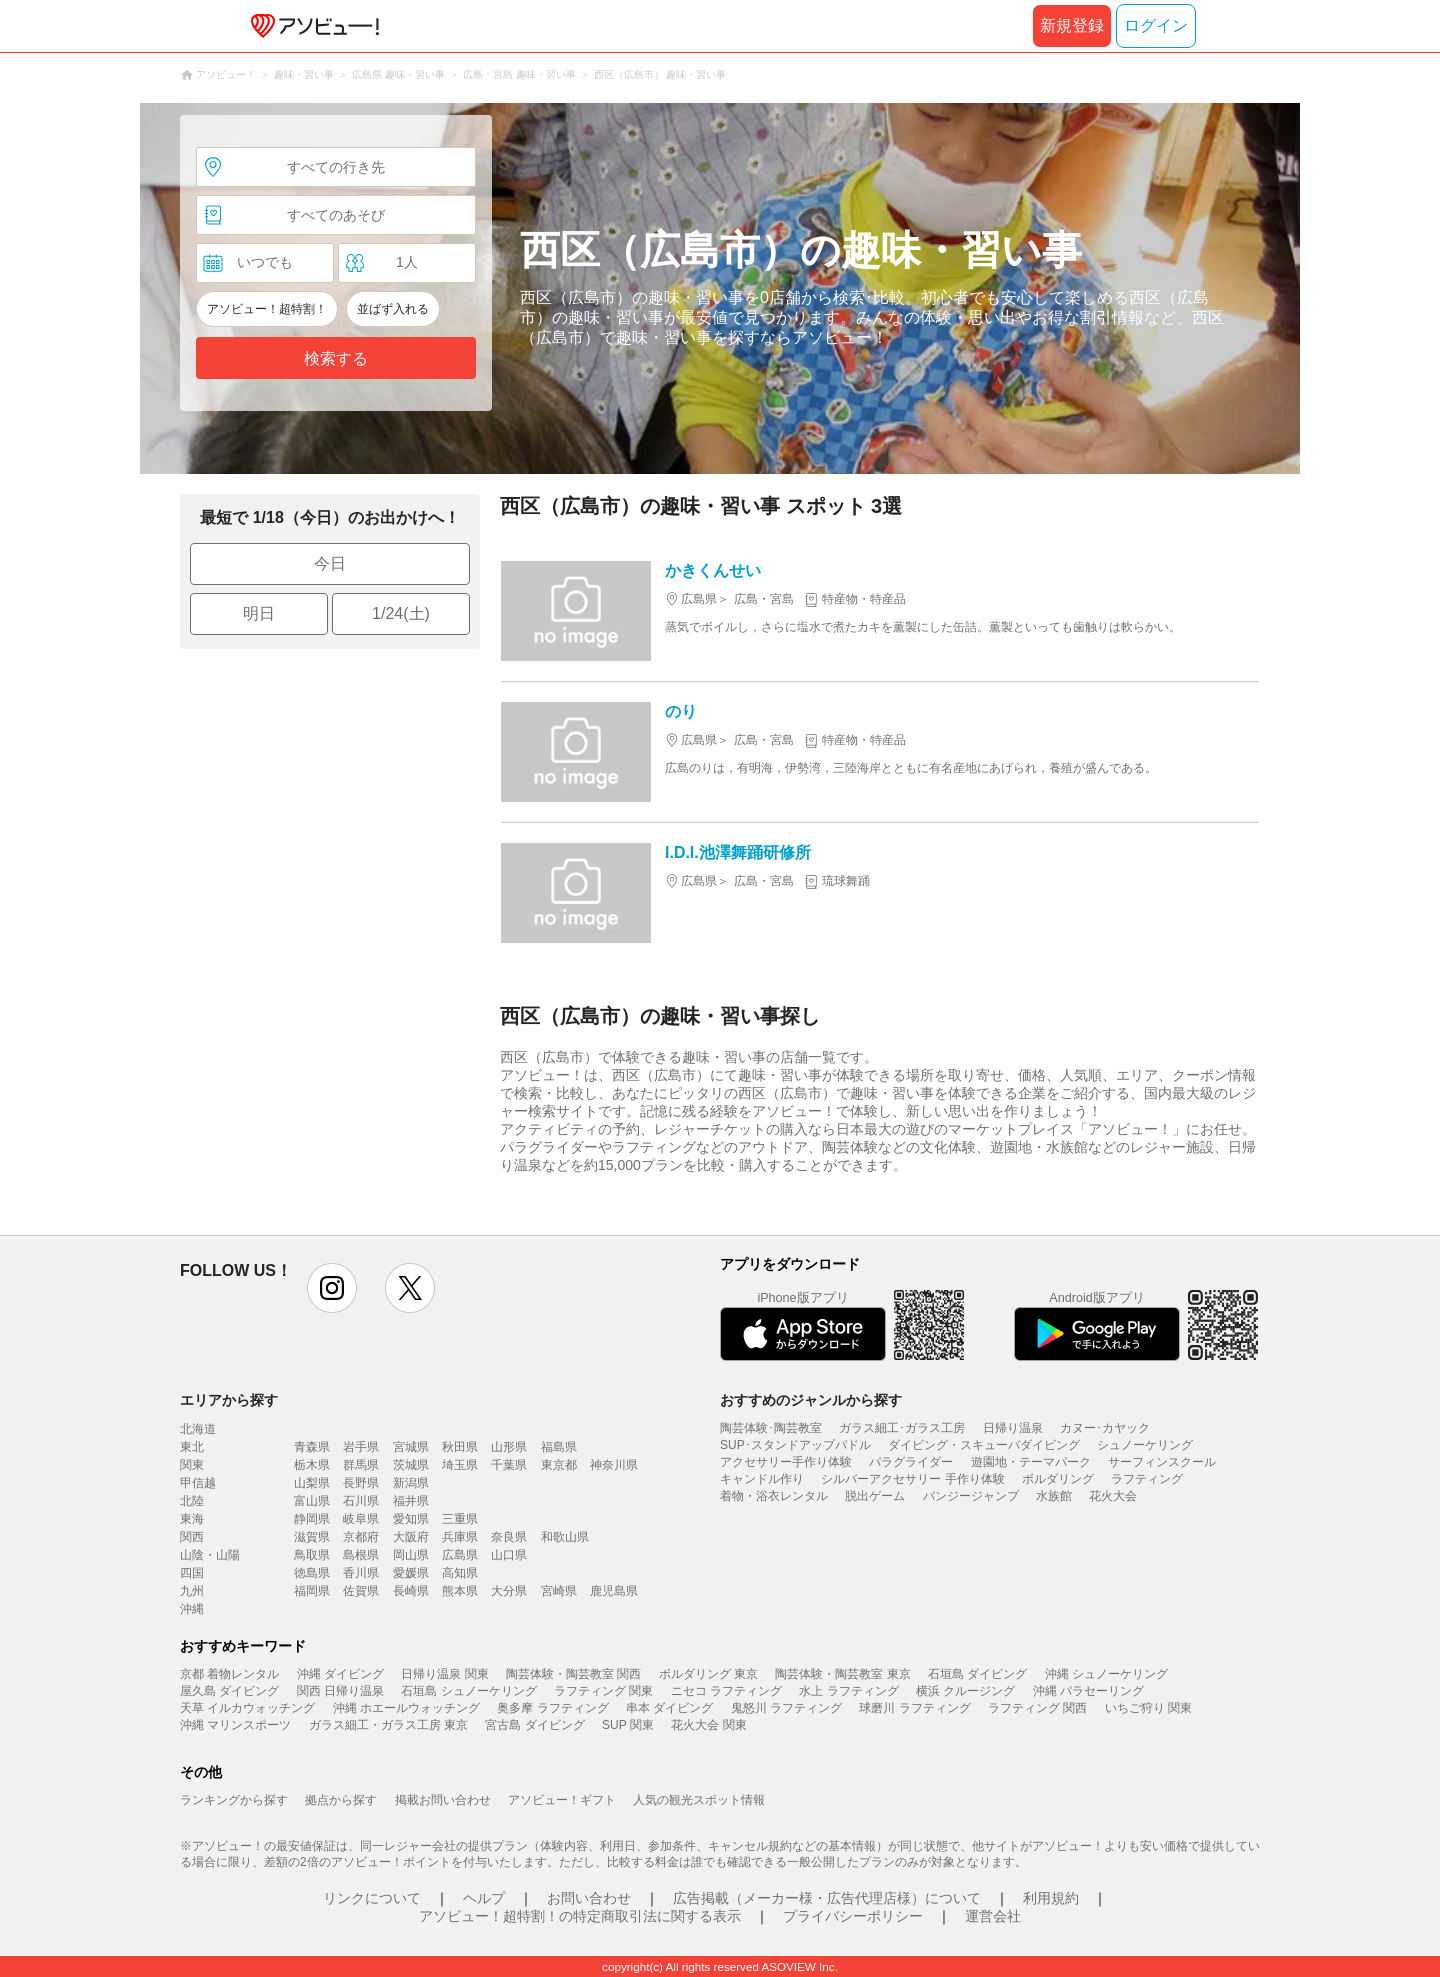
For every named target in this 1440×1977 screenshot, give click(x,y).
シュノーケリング (1145, 1445)
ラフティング (1147, 1479)
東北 (192, 1447)
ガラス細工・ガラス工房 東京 (388, 1725)
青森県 (312, 1447)
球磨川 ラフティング (914, 1708)
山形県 (509, 1447)
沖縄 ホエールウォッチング (406, 1708)
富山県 (312, 1501)
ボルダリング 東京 (708, 1674)
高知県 (460, 1573)
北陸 (192, 1501)
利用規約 (1051, 1898)
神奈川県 (614, 1465)
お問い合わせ (589, 1898)
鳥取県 (312, 1555)
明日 (259, 613)
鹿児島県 (614, 1591)
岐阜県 (361, 1519)
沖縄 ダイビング (340, 1674)
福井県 (411, 1501)
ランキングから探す (234, 1800)
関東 (192, 1465)
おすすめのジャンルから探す (811, 1400)
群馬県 (361, 1465)
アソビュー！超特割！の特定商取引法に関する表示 (580, 1916)
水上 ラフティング (848, 1691)
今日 (330, 563)
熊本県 (460, 1591)
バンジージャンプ (971, 1496)
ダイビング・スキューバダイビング (984, 1445)
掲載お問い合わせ (443, 1800)
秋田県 (460, 1447)
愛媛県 (411, 1573)
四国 (192, 1573)
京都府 (361, 1537)
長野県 (361, 1483)
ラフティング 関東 (603, 1691)
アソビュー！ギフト (562, 1800)
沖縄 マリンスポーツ (235, 1725)
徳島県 (312, 1573)
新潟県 (411, 1483)
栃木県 (312, 1465)
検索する (336, 358)
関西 (192, 1537)
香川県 (361, 1573)
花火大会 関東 (708, 1725)
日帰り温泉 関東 (444, 1674)
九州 (192, 1591)
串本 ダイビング (669, 1708)
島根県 (361, 1555)
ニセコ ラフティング (726, 1691)
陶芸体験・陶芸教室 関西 (573, 1674)
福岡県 (312, 1591)
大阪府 (411, 1537)
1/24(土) (401, 613)
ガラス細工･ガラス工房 (902, 1428)
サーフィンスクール (1162, 1462)
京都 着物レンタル (229, 1674)
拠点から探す (341, 1800)
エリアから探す (229, 1400)
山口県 (509, 1555)
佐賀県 (361, 1591)
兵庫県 (460, 1537)
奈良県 (509, 1537)
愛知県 (411, 1519)
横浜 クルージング (965, 1691)
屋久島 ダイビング (229, 1691)
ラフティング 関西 (1037, 1708)
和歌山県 (565, 1537)
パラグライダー (911, 1462)
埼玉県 (460, 1465)
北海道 (198, 1429)
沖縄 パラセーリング (1088, 1691)
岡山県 (411, 1555)
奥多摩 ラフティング (552, 1708)
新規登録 (1072, 25)
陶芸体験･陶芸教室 (771, 1428)
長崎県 (411, 1591)
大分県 (509, 1591)
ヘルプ (484, 1898)
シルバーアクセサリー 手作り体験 (912, 1479)
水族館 (1054, 1496)
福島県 (559, 1447)
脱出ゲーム (875, 1496)
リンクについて (372, 1898)
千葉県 (509, 1465)
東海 (192, 1519)
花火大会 (1113, 1496)
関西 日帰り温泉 (340, 1691)
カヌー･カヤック (1105, 1428)
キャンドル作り (762, 1479)
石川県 (361, 1501)
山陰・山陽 (210, 1555)
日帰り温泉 (1013, 1428)
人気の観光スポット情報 (699, 1800)
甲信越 (198, 1483)
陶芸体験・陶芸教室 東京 (842, 1674)
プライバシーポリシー (853, 1916)
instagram (332, 1288)
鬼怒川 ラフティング (786, 1708)
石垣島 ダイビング (977, 1674)
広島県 (460, 1555)
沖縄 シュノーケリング (1106, 1674)
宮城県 (411, 1447)
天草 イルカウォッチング (247, 1708)
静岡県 (312, 1519)
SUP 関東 (628, 1725)
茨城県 (411, 1465)
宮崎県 (559, 1591)
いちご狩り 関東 (1148, 1708)
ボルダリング (1058, 1479)
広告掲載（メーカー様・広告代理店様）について (827, 1898)
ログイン (1156, 25)
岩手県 (361, 1447)
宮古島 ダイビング (534, 1725)
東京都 (559, 1465)
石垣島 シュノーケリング (468, 1691)
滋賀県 (312, 1537)
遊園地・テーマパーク (1031, 1462)
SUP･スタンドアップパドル (795, 1445)
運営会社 (993, 1916)
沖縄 (192, 1609)
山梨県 (312, 1483)
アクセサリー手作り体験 (786, 1462)
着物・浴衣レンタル (774, 1496)
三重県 (460, 1519)
